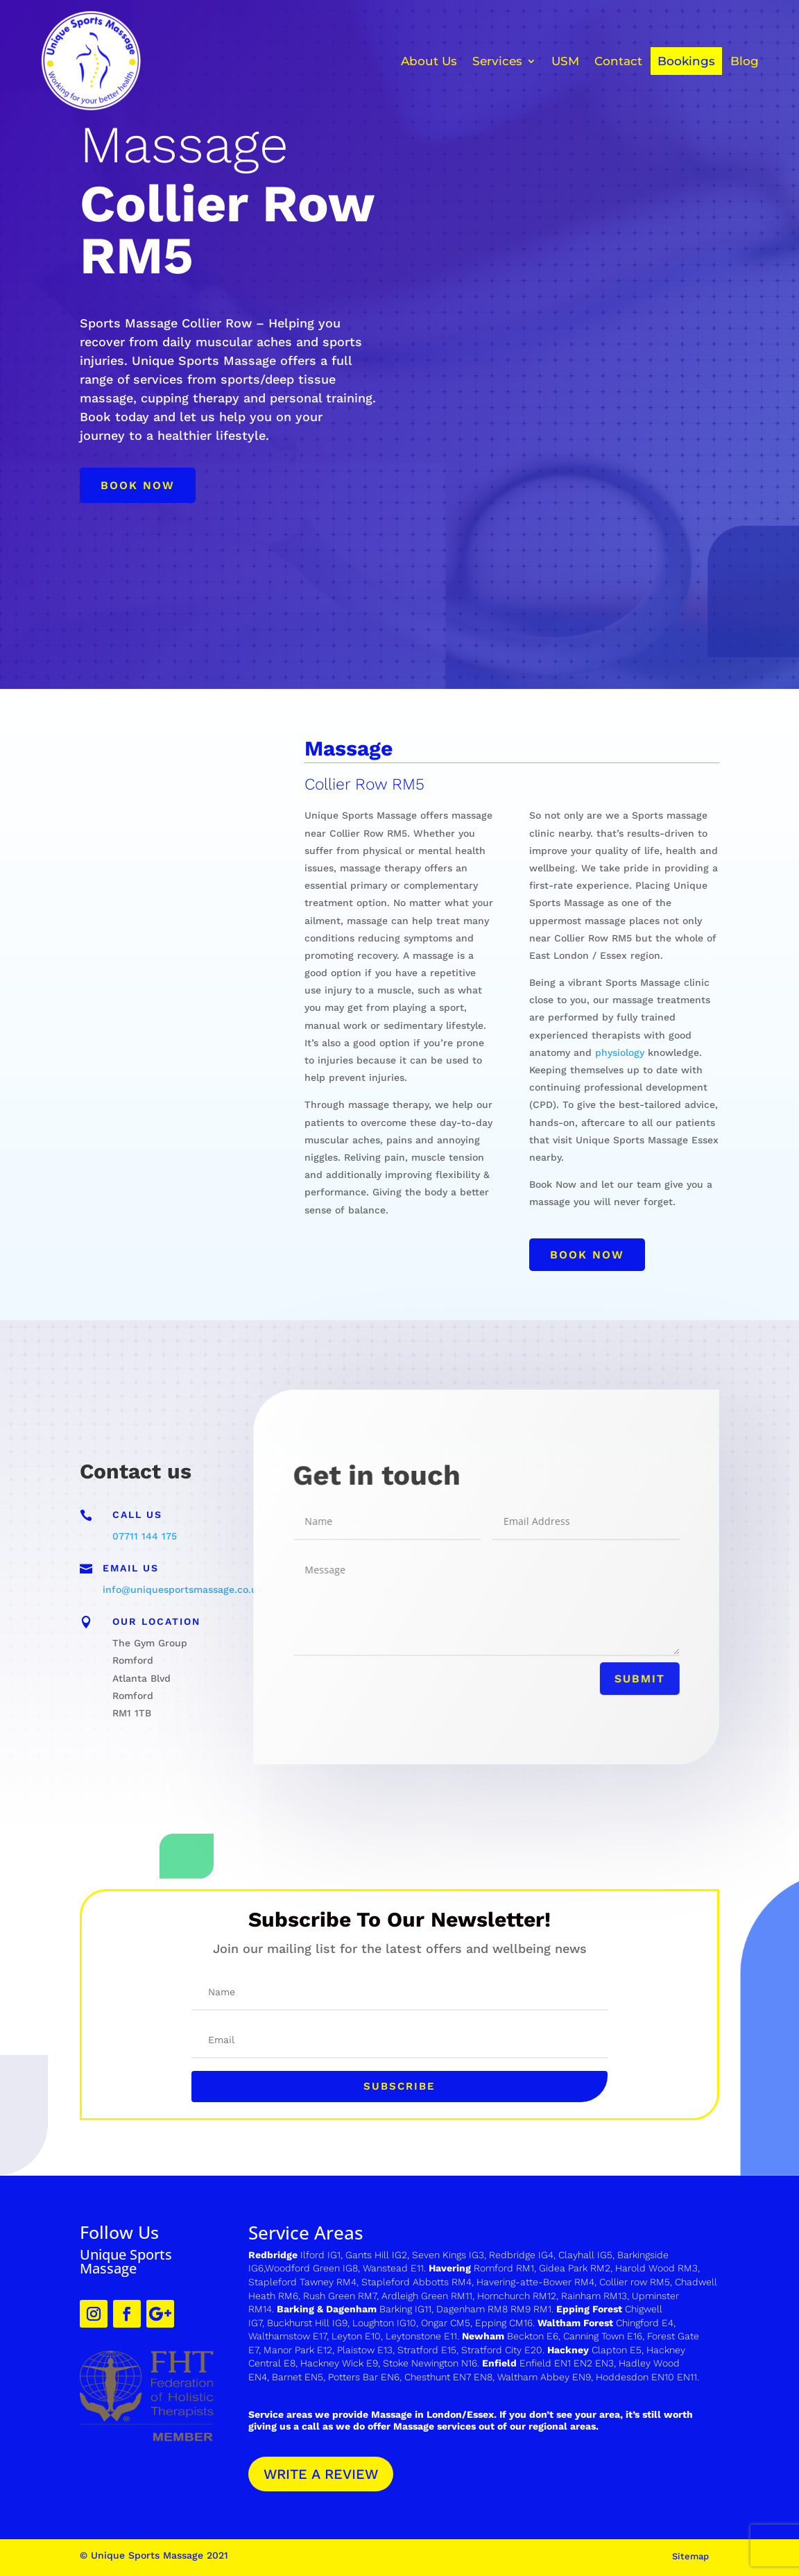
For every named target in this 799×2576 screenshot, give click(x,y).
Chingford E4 (644, 2322)
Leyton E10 (356, 2336)
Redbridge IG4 (521, 2254)
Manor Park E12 (298, 2349)
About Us (429, 61)
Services (497, 61)
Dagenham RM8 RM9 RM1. (496, 2308)
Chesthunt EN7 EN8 (448, 2376)
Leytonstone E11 (421, 2336)
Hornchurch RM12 (516, 2295)
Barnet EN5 (297, 2376)
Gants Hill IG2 (376, 2254)
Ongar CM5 (445, 2322)
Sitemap (690, 2556)
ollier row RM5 (637, 2281)
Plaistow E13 (365, 2349)
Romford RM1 (504, 2268)
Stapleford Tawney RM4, (303, 2281)
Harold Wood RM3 (656, 2268)
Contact (618, 61)
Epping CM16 (504, 2322)
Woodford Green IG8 (311, 2268)
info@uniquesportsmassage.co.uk (183, 1589)
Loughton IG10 (384, 2322)
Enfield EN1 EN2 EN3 (566, 2363)
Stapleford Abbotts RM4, (417, 2281)
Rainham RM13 (594, 2295)
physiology (619, 1052)
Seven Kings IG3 (448, 2254)
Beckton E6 (532, 2336)
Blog (744, 61)
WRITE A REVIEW (321, 2474)
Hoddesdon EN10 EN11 (646, 2376)
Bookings (686, 61)
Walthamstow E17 (287, 2336)
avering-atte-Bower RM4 (538, 2281)
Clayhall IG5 (585, 2254)
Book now (138, 485)
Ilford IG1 (320, 2254)
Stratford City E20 (501, 2349)
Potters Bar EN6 (364, 2376)
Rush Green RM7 (340, 2295)
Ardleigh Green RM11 (426, 2295)
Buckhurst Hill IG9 (307, 2322)
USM (565, 61)
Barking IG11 (405, 2308)
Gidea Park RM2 (574, 2268)
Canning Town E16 (602, 2336)
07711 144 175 (144, 1536)
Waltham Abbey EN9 (544, 2376)
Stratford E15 (426, 2349)
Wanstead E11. (396, 2268)
